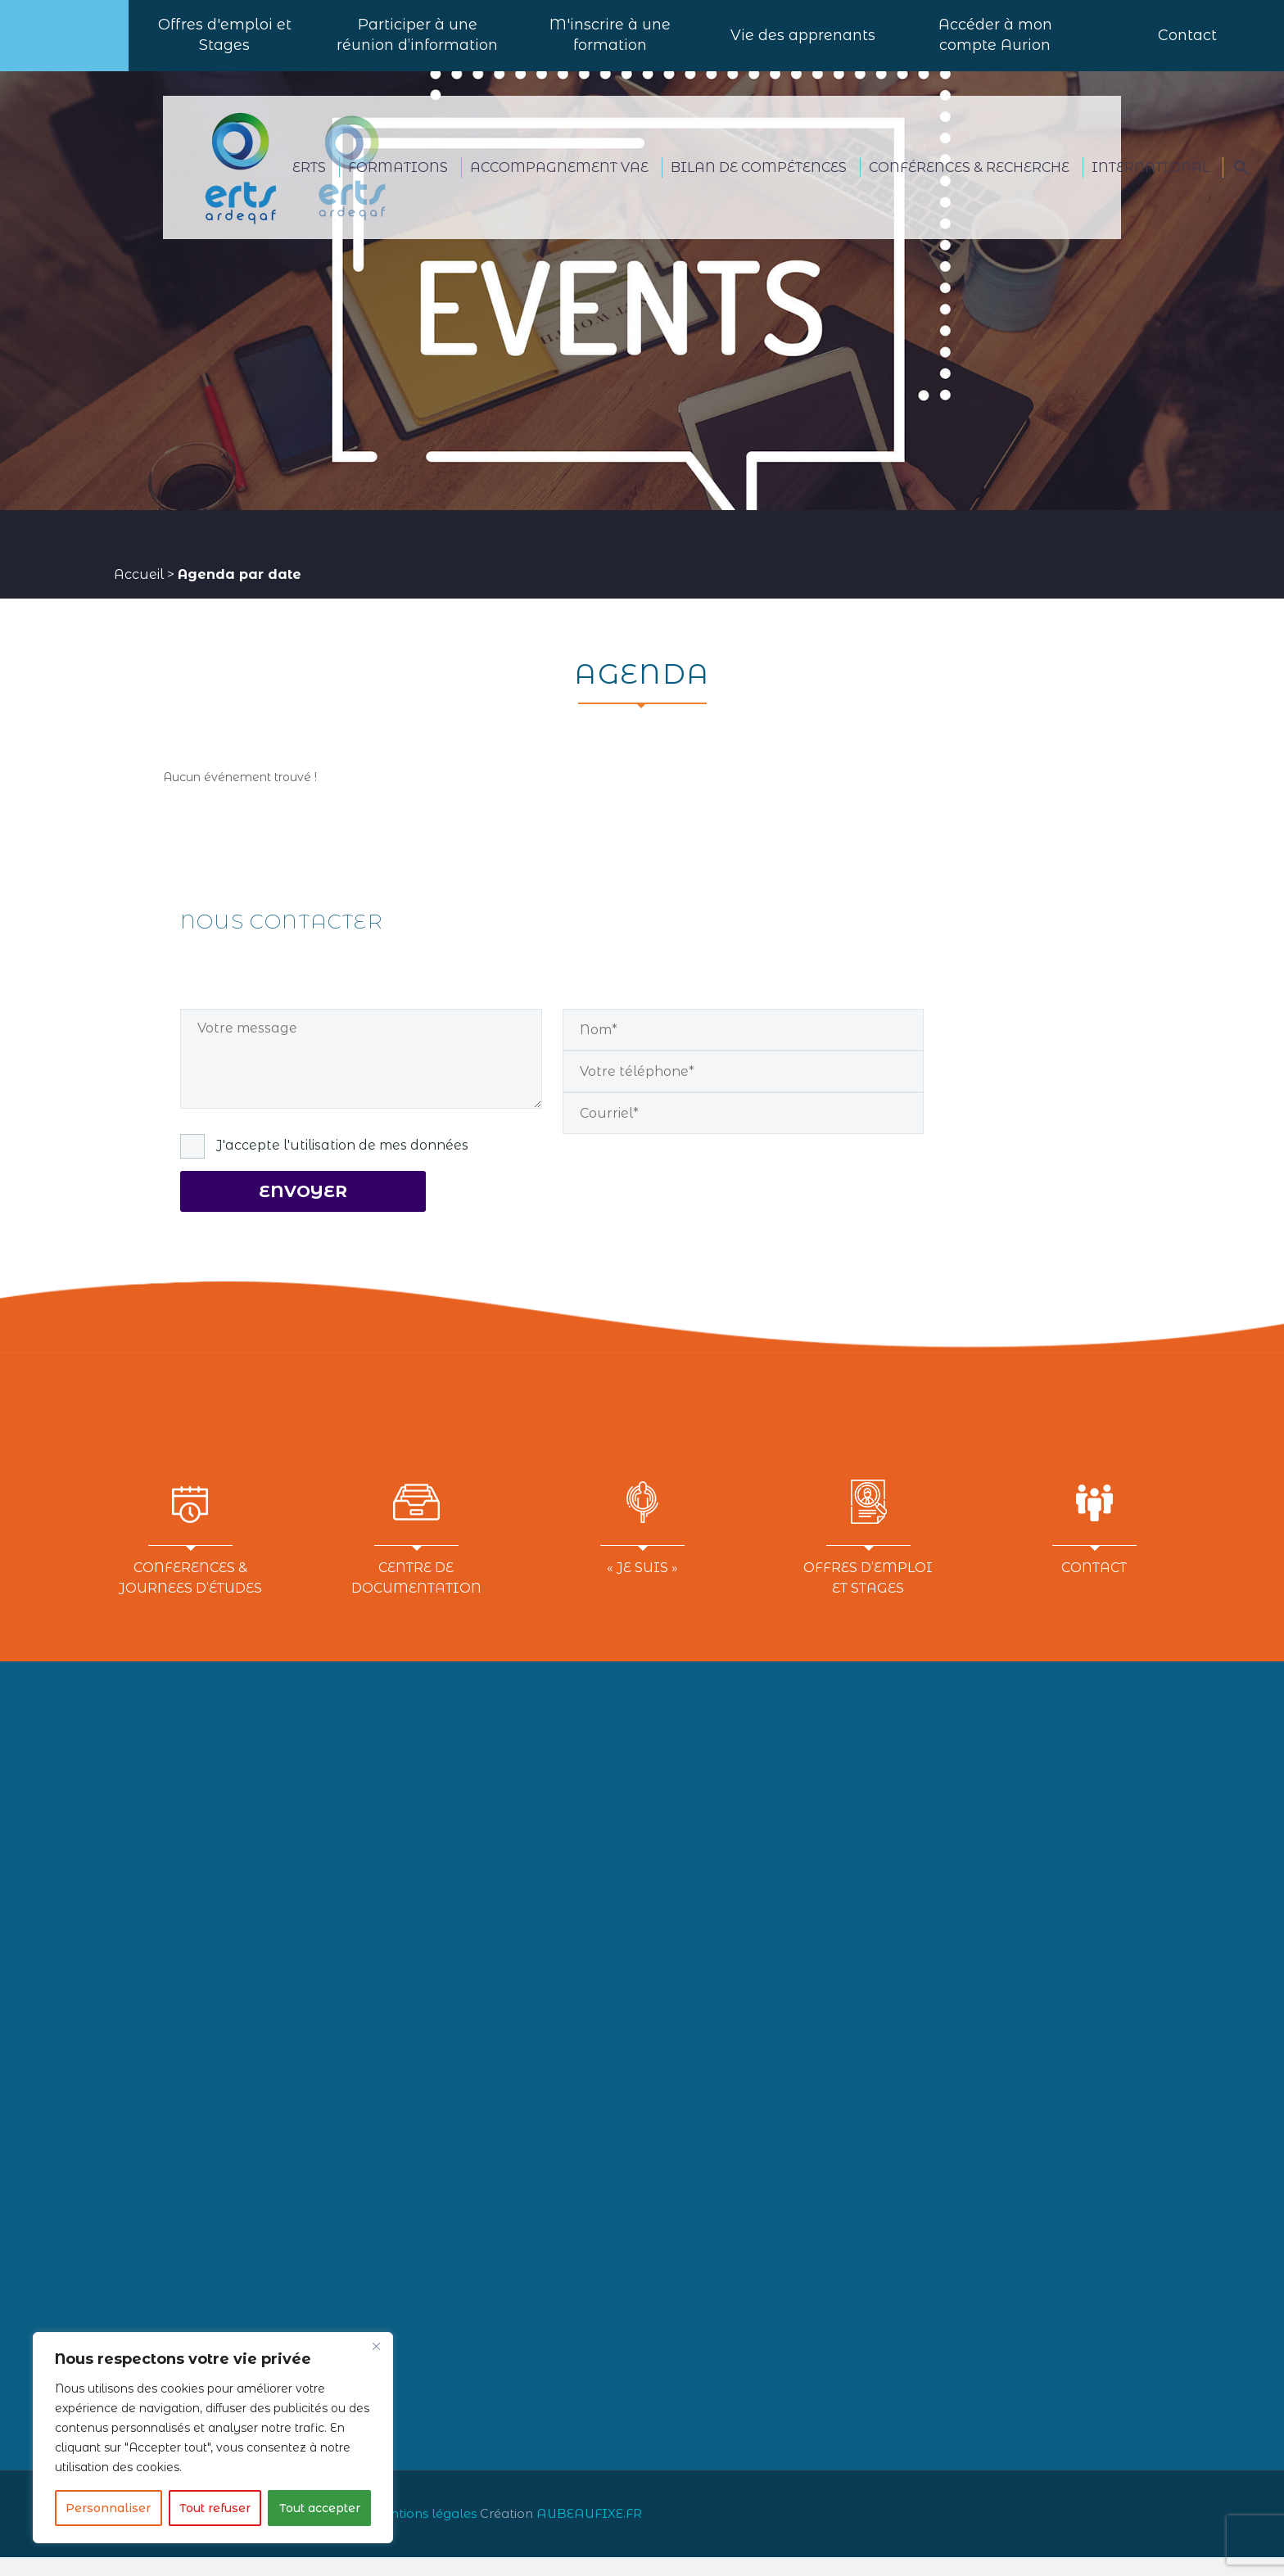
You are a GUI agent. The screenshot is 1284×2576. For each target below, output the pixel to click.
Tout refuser (215, 2508)
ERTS (309, 186)
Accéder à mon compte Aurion (995, 44)
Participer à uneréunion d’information (417, 44)
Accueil (139, 593)
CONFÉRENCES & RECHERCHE (969, 186)
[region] (213, 2437)
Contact (1187, 45)
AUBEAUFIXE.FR (589, 2532)
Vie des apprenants (802, 45)
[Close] (376, 2346)
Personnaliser (108, 2508)
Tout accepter (319, 2508)
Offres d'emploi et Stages (225, 44)
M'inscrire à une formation (610, 44)
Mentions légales (422, 2532)
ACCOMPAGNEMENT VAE (559, 186)
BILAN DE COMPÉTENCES (759, 186)
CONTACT (1094, 1586)
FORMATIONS (398, 186)
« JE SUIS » (642, 1586)
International (1150, 186)
